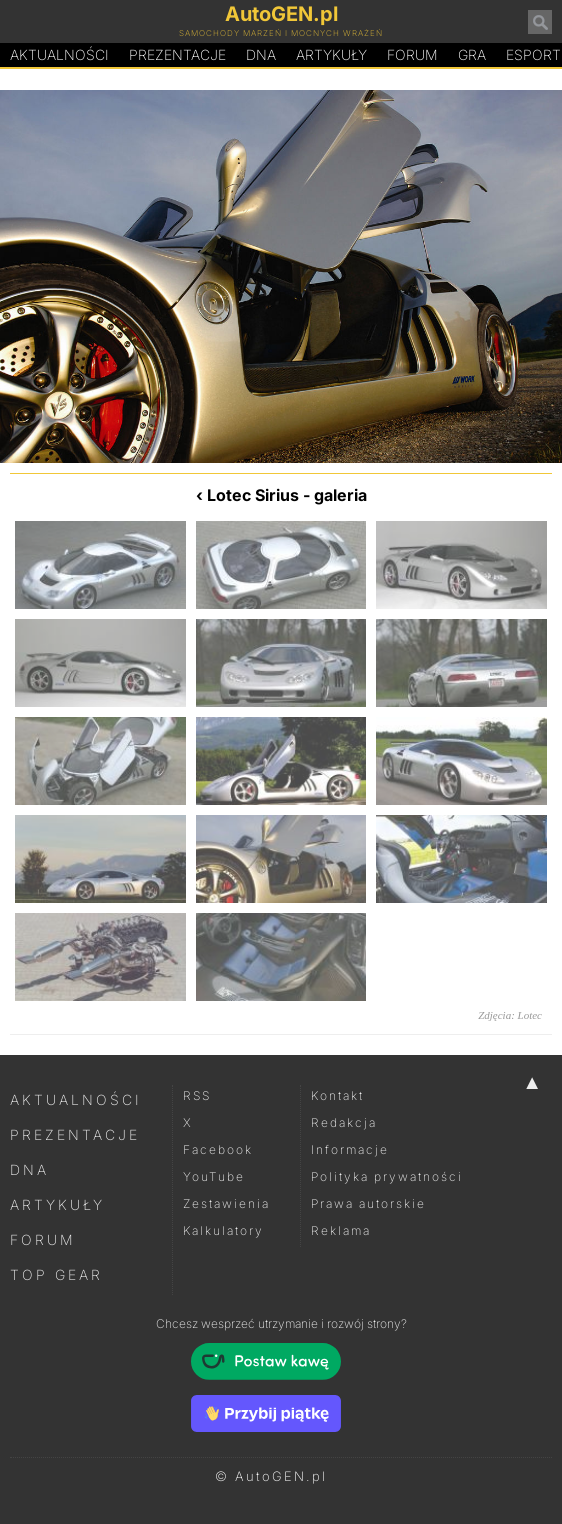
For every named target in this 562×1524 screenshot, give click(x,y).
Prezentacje (177, 54)
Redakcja (344, 1122)
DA (261, 55)
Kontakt (337, 1095)
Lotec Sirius (253, 495)
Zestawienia (226, 1203)
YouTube (214, 1176)
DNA (29, 1169)
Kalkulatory (223, 1230)
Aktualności (59, 54)
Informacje (350, 1149)
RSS (197, 1095)
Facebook (218, 1149)
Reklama (341, 1230)
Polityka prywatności (387, 1176)
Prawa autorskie (368, 1203)
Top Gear (56, 1274)
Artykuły (331, 54)
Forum (412, 54)
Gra (472, 54)
